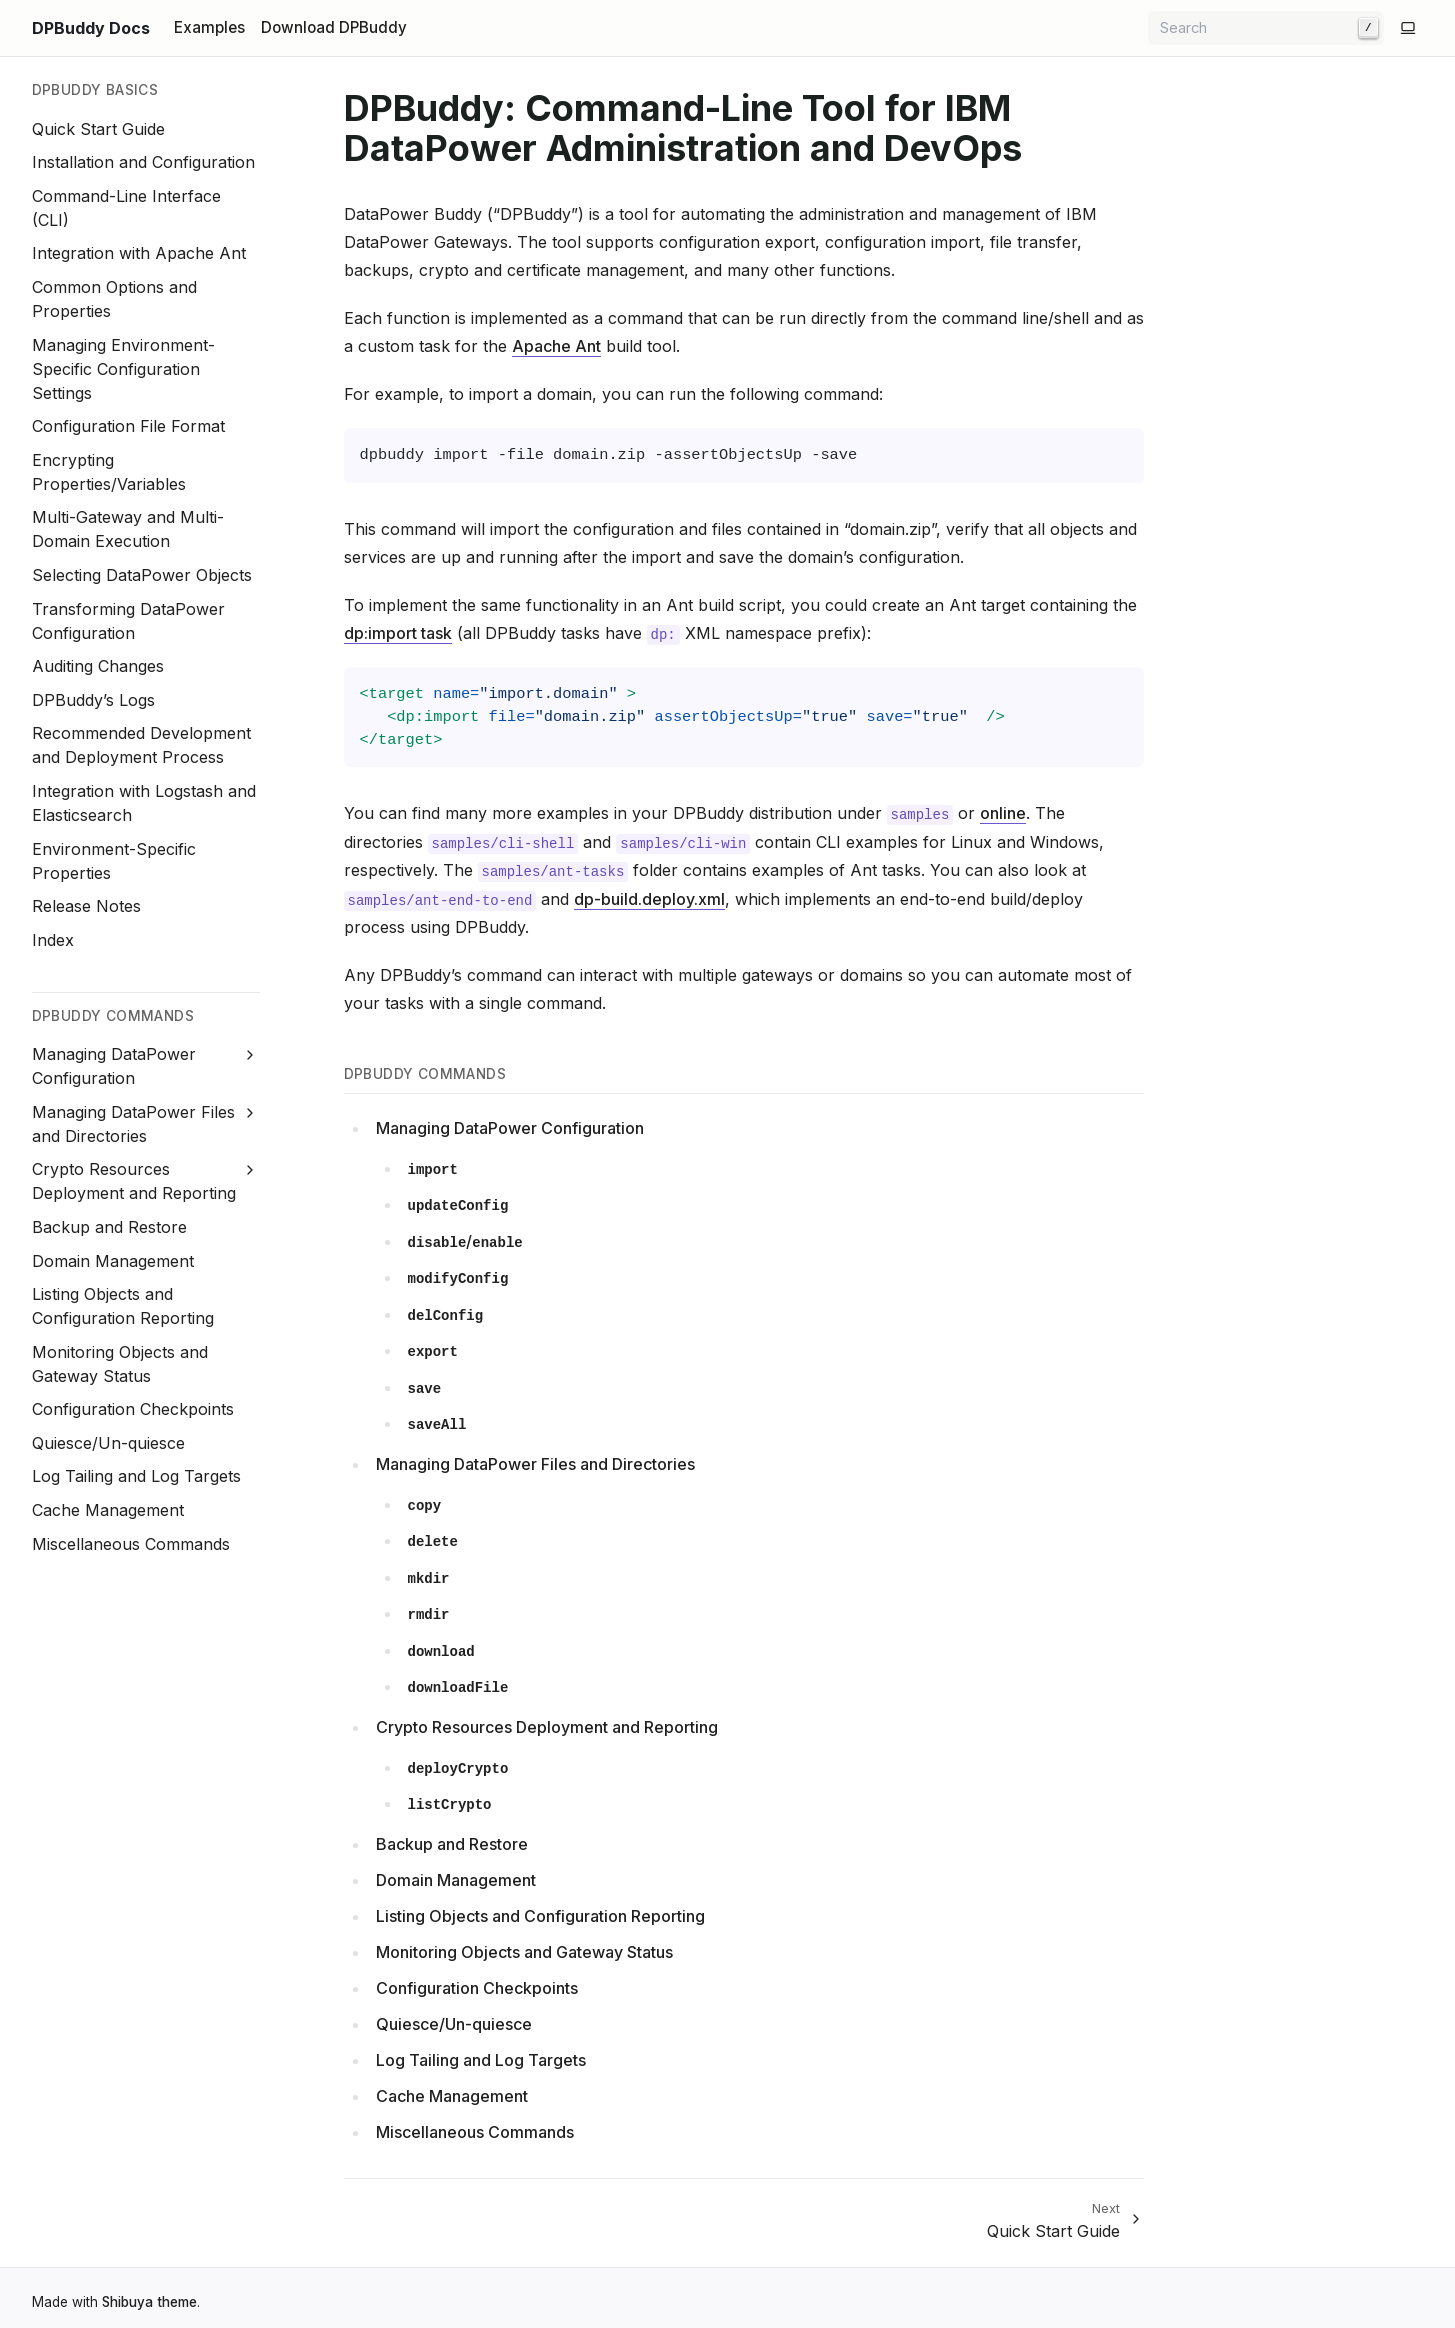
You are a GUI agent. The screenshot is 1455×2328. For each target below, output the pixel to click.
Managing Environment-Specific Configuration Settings (123, 369)
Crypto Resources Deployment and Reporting (547, 1727)
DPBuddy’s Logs (93, 700)
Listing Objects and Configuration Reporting (540, 1916)
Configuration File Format (128, 426)
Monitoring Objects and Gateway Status (524, 1952)
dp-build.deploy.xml (649, 899)
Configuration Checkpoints (133, 1409)
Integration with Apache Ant (139, 253)
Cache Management (108, 1510)
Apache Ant (556, 346)
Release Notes (86, 906)
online (1003, 813)
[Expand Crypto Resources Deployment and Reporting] (249, 1170)
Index (53, 940)
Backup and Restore (109, 1227)
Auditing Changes (98, 666)
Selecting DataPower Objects (142, 575)
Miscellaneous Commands (131, 1544)
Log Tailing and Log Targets (136, 1476)
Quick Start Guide (98, 129)
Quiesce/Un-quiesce (108, 1443)
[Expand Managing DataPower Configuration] (249, 1054)
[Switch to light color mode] (1408, 28)
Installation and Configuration (143, 162)
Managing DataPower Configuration (510, 1128)
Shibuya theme (149, 2302)
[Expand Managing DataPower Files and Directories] (249, 1112)
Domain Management (113, 1261)
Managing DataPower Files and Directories (535, 1464)
